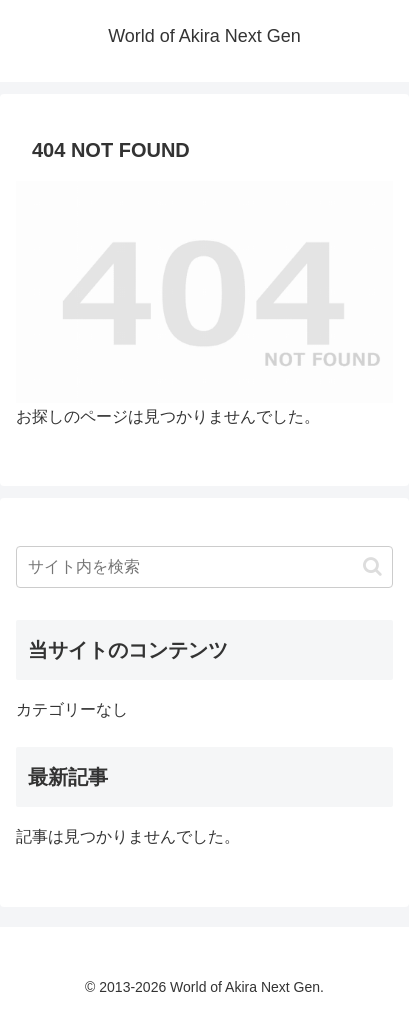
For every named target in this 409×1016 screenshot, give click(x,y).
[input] (204, 567)
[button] (372, 566)
